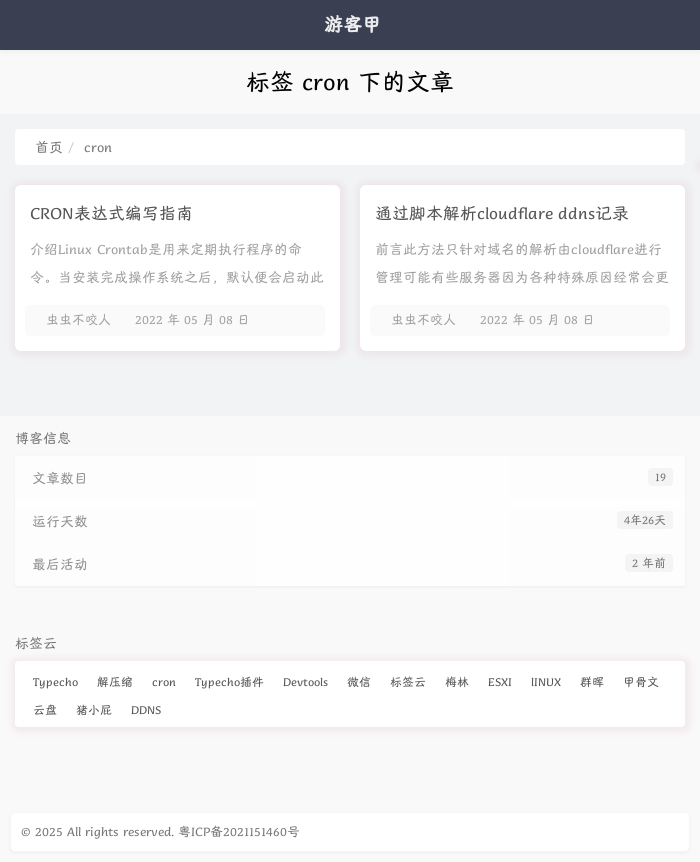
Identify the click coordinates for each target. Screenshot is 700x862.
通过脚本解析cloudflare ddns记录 (502, 213)
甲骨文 (641, 681)
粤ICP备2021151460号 (239, 831)
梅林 (457, 681)
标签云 (408, 681)
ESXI (500, 681)
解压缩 (115, 681)
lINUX (546, 681)
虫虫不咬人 (78, 319)
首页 (49, 147)
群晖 (592, 681)
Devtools (305, 681)
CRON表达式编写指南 (111, 213)
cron (164, 681)
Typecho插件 (229, 681)
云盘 (45, 709)
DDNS (146, 709)
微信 (359, 681)
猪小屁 (94, 709)
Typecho (55, 681)
